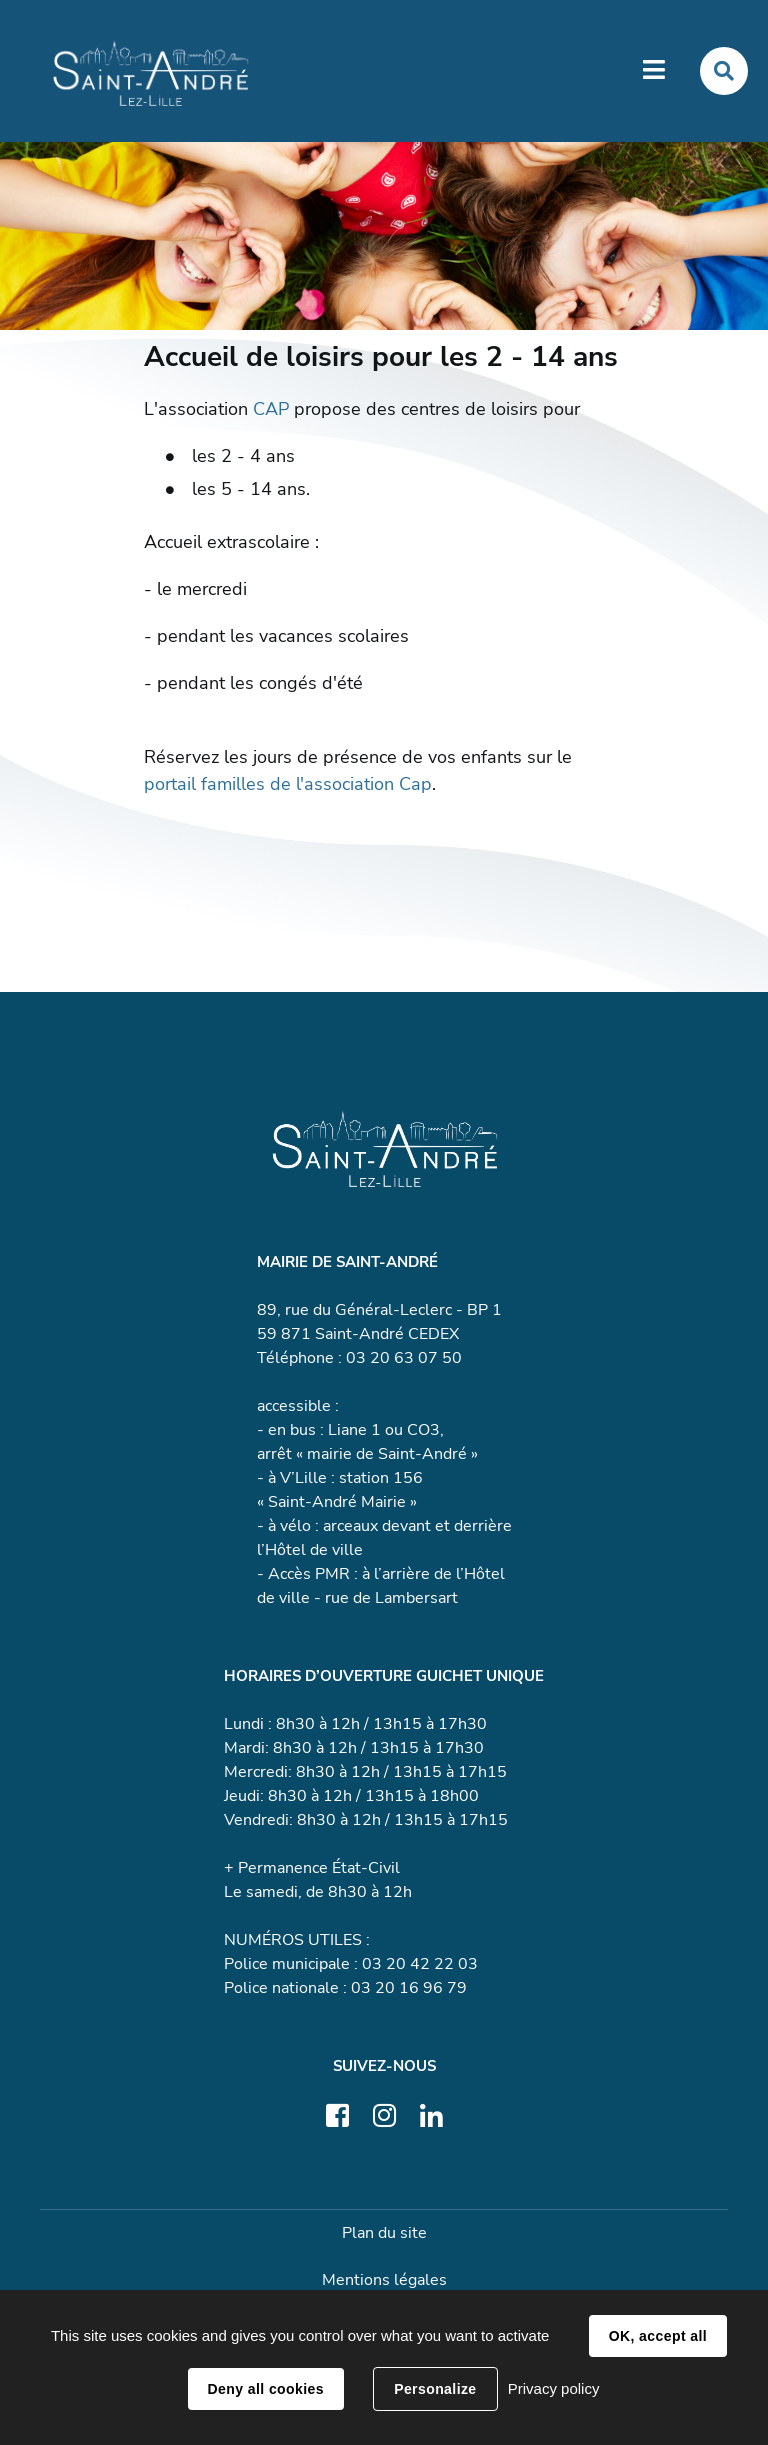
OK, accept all (658, 2336)
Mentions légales (384, 2280)
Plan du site (384, 2233)
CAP (271, 409)
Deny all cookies (266, 2389)
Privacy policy (554, 2388)
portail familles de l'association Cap (288, 784)
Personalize (435, 2389)
